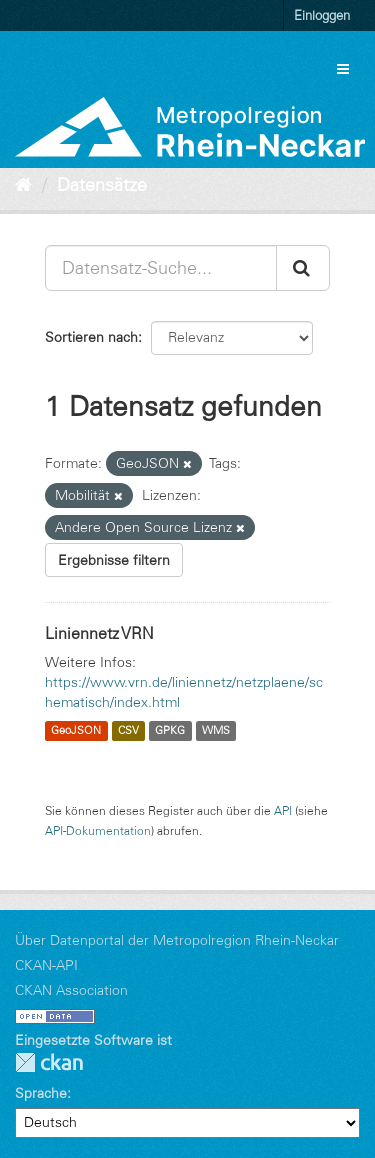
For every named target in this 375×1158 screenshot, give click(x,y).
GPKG (170, 731)
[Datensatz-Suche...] (161, 268)
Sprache (41, 1093)
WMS (216, 731)
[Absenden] (303, 268)
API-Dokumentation (98, 830)
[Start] (23, 185)
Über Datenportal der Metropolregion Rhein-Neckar (177, 940)
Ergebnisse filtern (114, 560)
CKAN (49, 1062)
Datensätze (102, 185)
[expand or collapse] (343, 69)
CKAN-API (46, 965)
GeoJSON (76, 731)
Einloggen (322, 15)
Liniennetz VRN (99, 633)
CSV (128, 731)
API (283, 810)
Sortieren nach (91, 337)
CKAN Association (71, 990)
